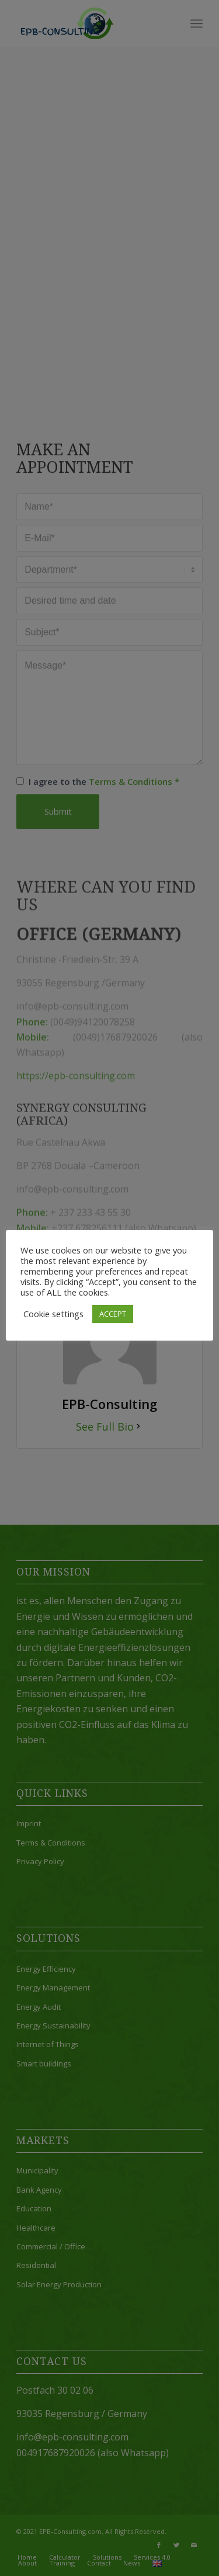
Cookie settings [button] (53, 1313)
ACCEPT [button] (112, 1313)
